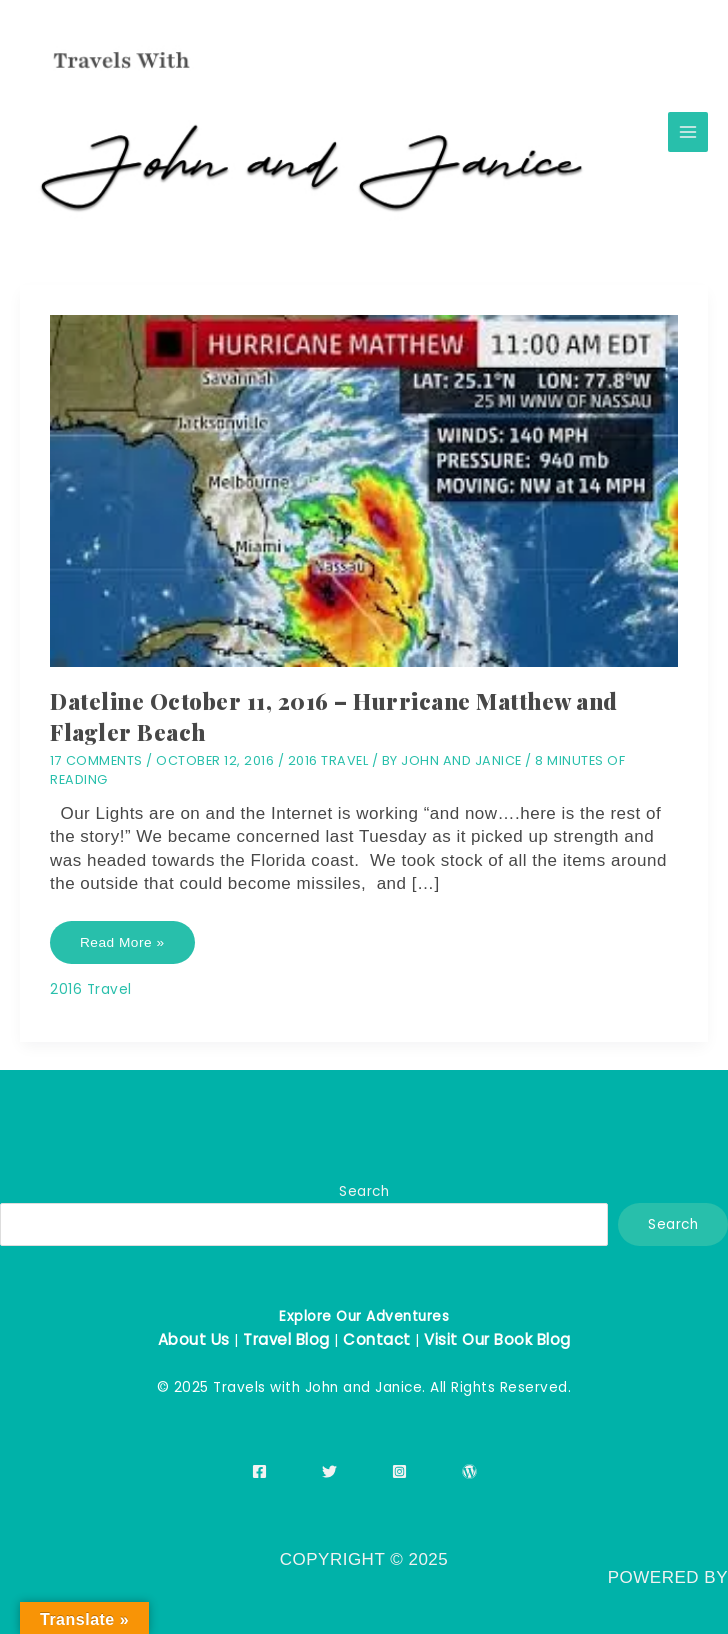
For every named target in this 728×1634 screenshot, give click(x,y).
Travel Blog (286, 1339)
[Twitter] (329, 1471)
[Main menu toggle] (688, 132)
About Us (194, 1339)
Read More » (122, 949)
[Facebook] (259, 1471)
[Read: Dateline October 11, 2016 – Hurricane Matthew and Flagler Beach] (364, 490)
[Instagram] (399, 1471)
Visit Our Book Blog (497, 1339)
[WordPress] (469, 1471)
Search (364, 1191)
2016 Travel (328, 760)
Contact (377, 1339)
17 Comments (96, 760)
